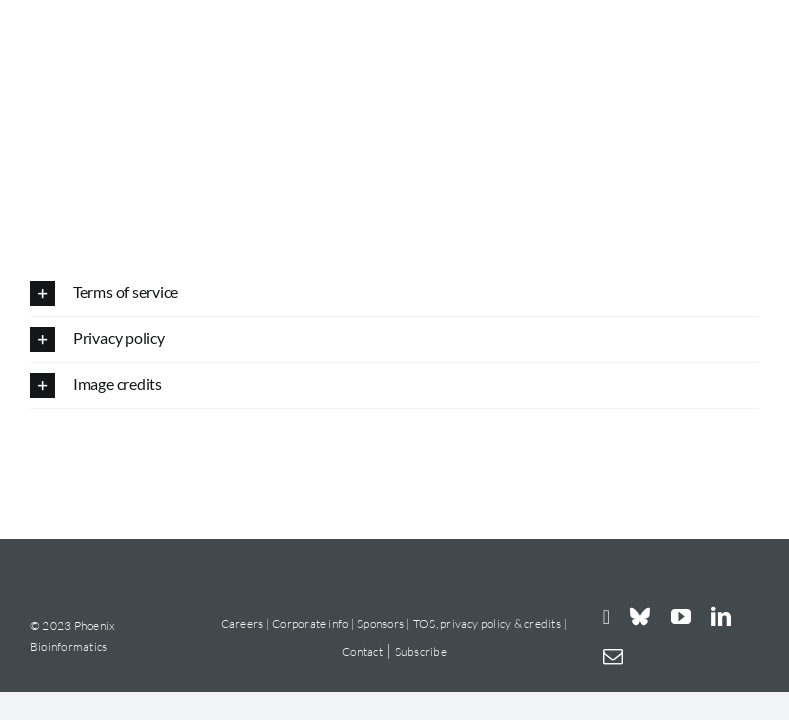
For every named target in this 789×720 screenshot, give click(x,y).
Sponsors (381, 623)
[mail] (613, 657)
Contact (362, 651)
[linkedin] (721, 617)
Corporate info (310, 623)
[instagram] (607, 616)
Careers (242, 623)
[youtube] (681, 617)
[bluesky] (640, 617)
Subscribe (421, 651)
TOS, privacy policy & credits (487, 623)
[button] (394, 293)
